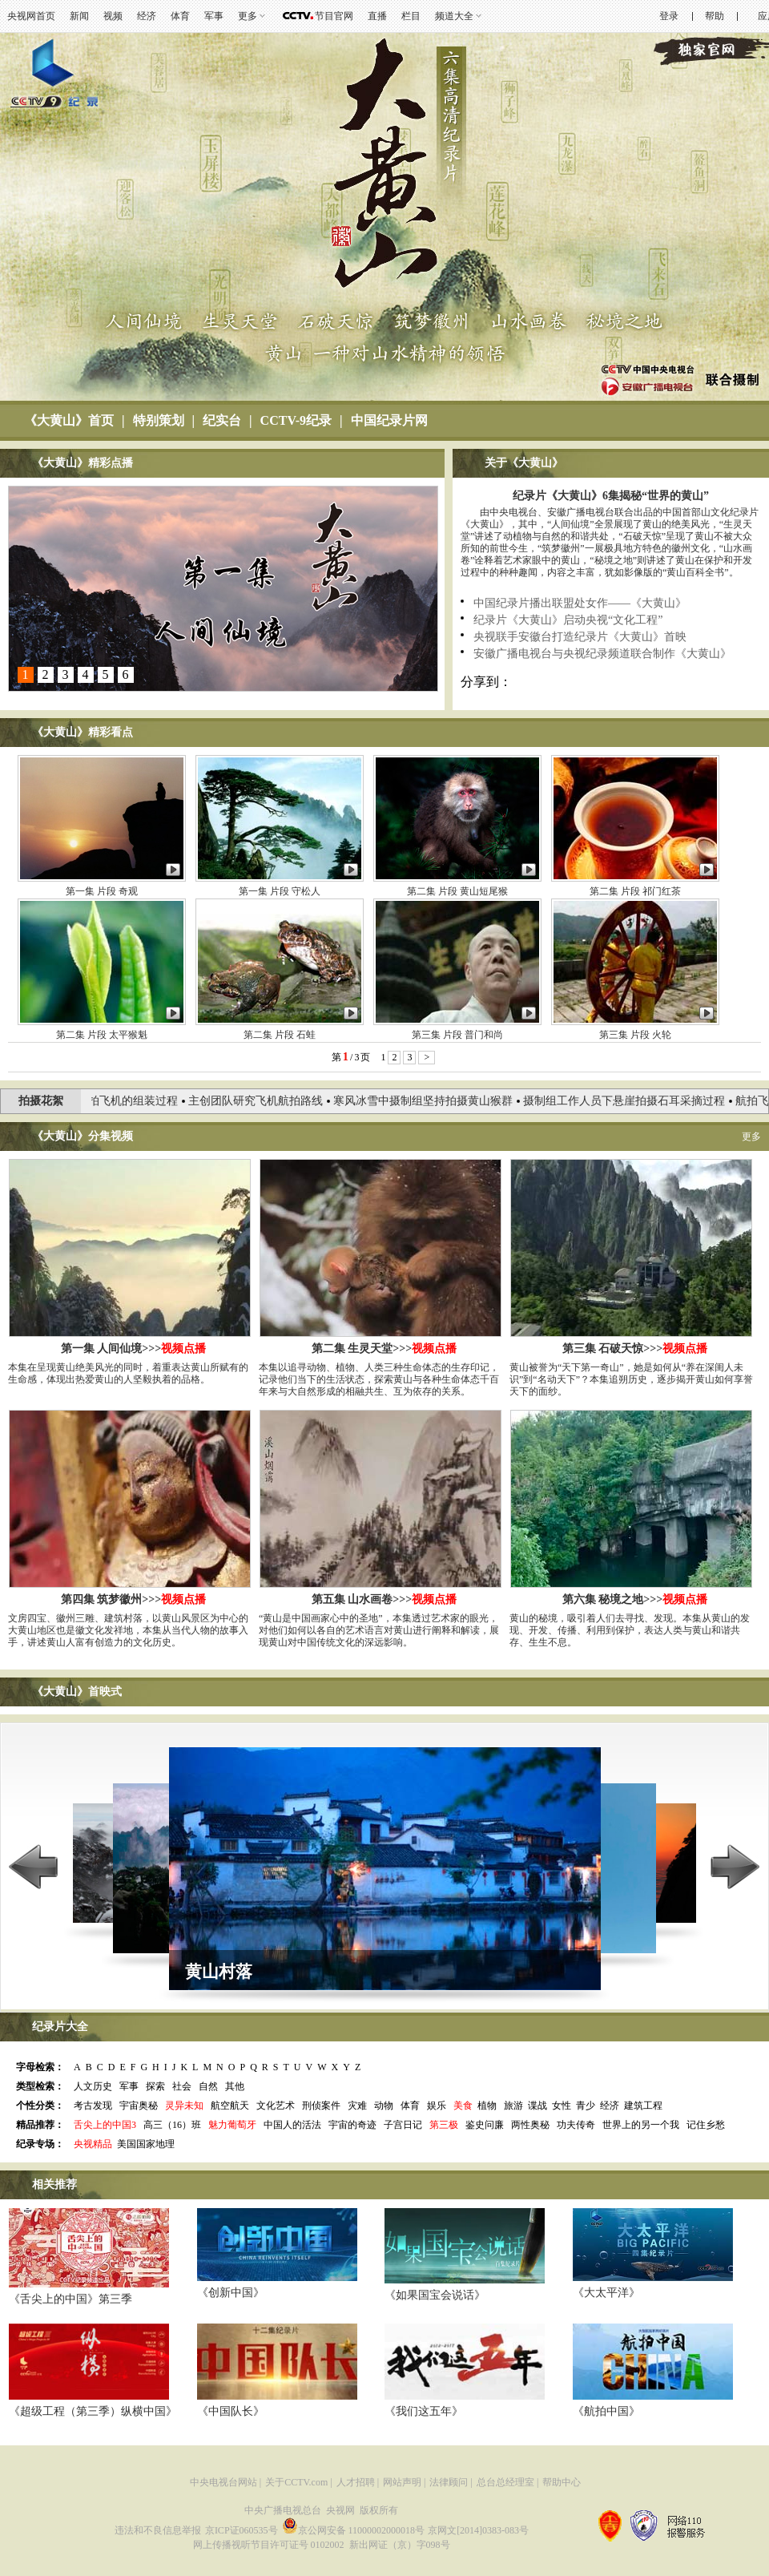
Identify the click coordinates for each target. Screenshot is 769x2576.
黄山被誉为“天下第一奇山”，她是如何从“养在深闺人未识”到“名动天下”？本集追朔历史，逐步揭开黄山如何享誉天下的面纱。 (631, 1379)
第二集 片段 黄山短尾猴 (457, 891)
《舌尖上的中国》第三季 (70, 2299)
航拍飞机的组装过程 (134, 1101)
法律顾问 (448, 2482)
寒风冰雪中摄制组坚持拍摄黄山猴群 (430, 1101)
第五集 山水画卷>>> (384, 1599)
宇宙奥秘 (138, 2105)
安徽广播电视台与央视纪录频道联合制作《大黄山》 (602, 654)
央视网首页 (31, 16)
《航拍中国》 (606, 2411)
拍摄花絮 (40, 1101)
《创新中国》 (230, 2293)
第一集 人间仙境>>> (133, 1349)
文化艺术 (275, 2105)
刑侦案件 (321, 2105)
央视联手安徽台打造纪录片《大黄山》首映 (579, 637)
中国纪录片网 (389, 420)
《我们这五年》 (423, 2411)
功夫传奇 (576, 2124)
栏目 (411, 16)
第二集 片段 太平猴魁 (101, 1034)
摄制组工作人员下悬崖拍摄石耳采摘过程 (631, 1101)
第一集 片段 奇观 (102, 891)
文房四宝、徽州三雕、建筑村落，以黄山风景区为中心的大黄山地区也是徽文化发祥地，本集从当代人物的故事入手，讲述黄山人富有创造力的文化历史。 (128, 1630)
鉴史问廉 (484, 2124)
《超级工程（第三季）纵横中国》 (93, 2411)
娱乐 (436, 2105)
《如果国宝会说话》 (434, 2295)
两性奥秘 (530, 2124)
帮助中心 (561, 2482)
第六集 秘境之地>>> (634, 1599)
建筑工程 (643, 2105)
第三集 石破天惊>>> (634, 1349)
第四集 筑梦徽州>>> (133, 1599)
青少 (585, 2105)
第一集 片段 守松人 (279, 891)
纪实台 (222, 420)
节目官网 (334, 16)
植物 (487, 2105)
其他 (234, 2086)
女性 (561, 2105)
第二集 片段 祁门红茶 (635, 891)
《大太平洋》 (606, 2293)
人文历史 (93, 2086)
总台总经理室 (505, 2482)
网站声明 (402, 2482)
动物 (383, 2105)
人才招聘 (355, 2482)
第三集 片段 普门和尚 (457, 1034)
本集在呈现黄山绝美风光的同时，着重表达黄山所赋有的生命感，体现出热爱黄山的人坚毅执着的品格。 (128, 1373)
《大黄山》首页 (69, 420)
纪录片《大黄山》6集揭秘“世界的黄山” (611, 496)
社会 (181, 2086)
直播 (377, 16)
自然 (208, 2086)
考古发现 (93, 2105)
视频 (113, 16)
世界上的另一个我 (640, 2124)
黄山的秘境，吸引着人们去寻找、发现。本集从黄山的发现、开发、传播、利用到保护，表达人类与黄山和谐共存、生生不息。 (629, 1630)
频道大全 (454, 16)
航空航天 (230, 2105)
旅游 (513, 2105)
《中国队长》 (230, 2411)
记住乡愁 (705, 2124)
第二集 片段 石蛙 (280, 1034)
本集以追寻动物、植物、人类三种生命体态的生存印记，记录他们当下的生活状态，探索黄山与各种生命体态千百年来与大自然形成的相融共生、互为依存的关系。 (379, 1379)
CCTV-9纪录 (296, 420)
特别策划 (158, 420)
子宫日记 (403, 2124)
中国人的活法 (292, 2124)
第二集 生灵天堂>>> (384, 1349)
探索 (155, 2086)
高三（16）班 (172, 2124)
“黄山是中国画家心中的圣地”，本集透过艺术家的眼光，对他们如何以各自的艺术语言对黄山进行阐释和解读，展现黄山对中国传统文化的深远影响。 (379, 1630)
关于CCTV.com (296, 2482)
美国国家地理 (146, 2144)
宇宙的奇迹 (352, 2124)
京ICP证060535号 (241, 2530)
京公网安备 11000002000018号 (353, 2530)
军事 (213, 16)
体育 (180, 16)
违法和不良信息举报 (158, 2530)
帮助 (714, 16)
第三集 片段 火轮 (635, 1034)
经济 (146, 16)
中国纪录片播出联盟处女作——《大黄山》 (579, 603)
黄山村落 (218, 1971)
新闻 (79, 16)
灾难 (357, 2105)
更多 (247, 16)
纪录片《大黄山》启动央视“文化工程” (567, 620)
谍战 (537, 2105)
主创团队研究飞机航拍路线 (262, 1101)
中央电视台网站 (223, 2482)
